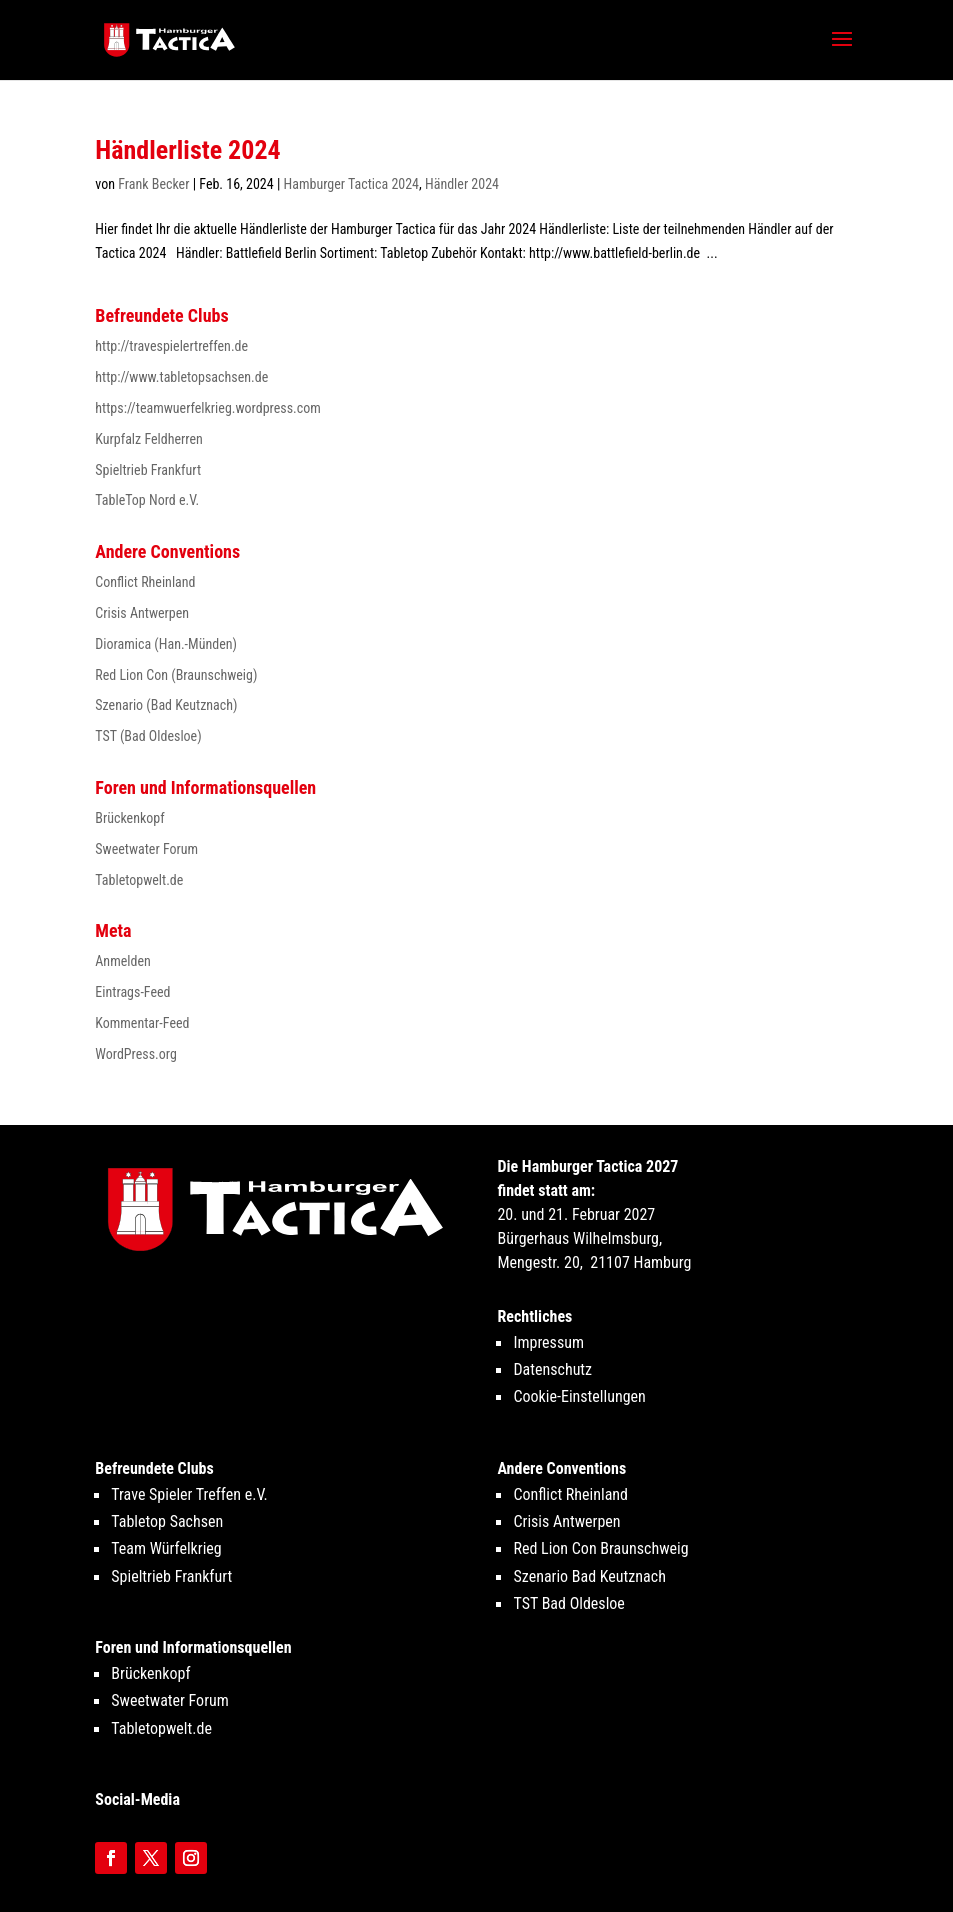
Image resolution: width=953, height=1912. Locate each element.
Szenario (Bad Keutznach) (166, 705)
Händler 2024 (462, 184)
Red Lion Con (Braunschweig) (176, 675)
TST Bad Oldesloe (568, 1603)
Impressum (548, 1342)
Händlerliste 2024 (187, 150)
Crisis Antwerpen (142, 613)
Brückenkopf (129, 818)
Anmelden (122, 961)
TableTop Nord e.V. (147, 500)
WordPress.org (136, 1054)
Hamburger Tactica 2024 (351, 184)
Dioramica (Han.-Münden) (166, 644)
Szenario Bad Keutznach (589, 1576)
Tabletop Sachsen (167, 1521)
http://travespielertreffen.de (171, 346)
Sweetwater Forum (146, 849)
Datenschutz (552, 1369)
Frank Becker (153, 184)
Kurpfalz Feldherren (149, 439)
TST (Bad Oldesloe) (148, 736)
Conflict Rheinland (145, 582)
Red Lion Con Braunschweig (600, 1548)
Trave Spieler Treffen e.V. (189, 1494)
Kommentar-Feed (142, 1023)
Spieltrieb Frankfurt (148, 470)
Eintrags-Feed (132, 992)
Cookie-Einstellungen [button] (579, 1396)
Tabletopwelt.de (139, 880)
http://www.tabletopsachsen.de (181, 377)
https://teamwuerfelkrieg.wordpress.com (208, 408)
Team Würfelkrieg (166, 1548)
